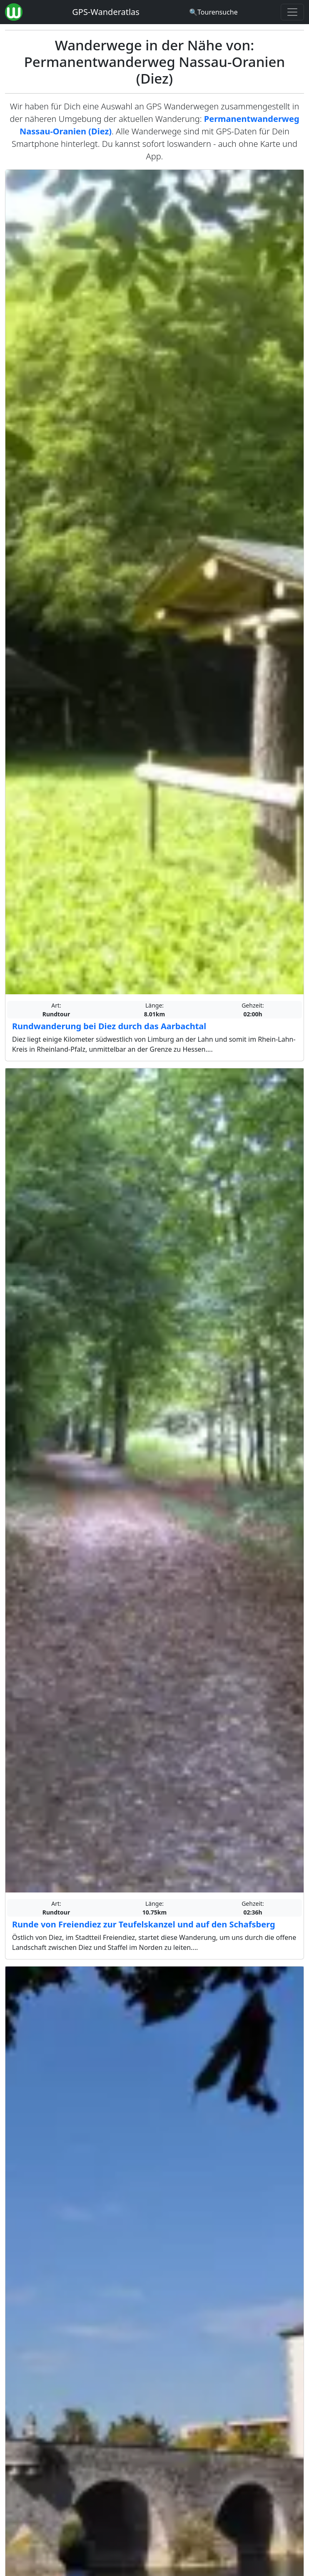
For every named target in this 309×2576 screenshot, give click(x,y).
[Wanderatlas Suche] (213, 12)
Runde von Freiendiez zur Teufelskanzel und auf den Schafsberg (143, 1924)
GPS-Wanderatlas (106, 11)
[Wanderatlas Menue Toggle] (292, 12)
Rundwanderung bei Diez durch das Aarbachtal (109, 1026)
